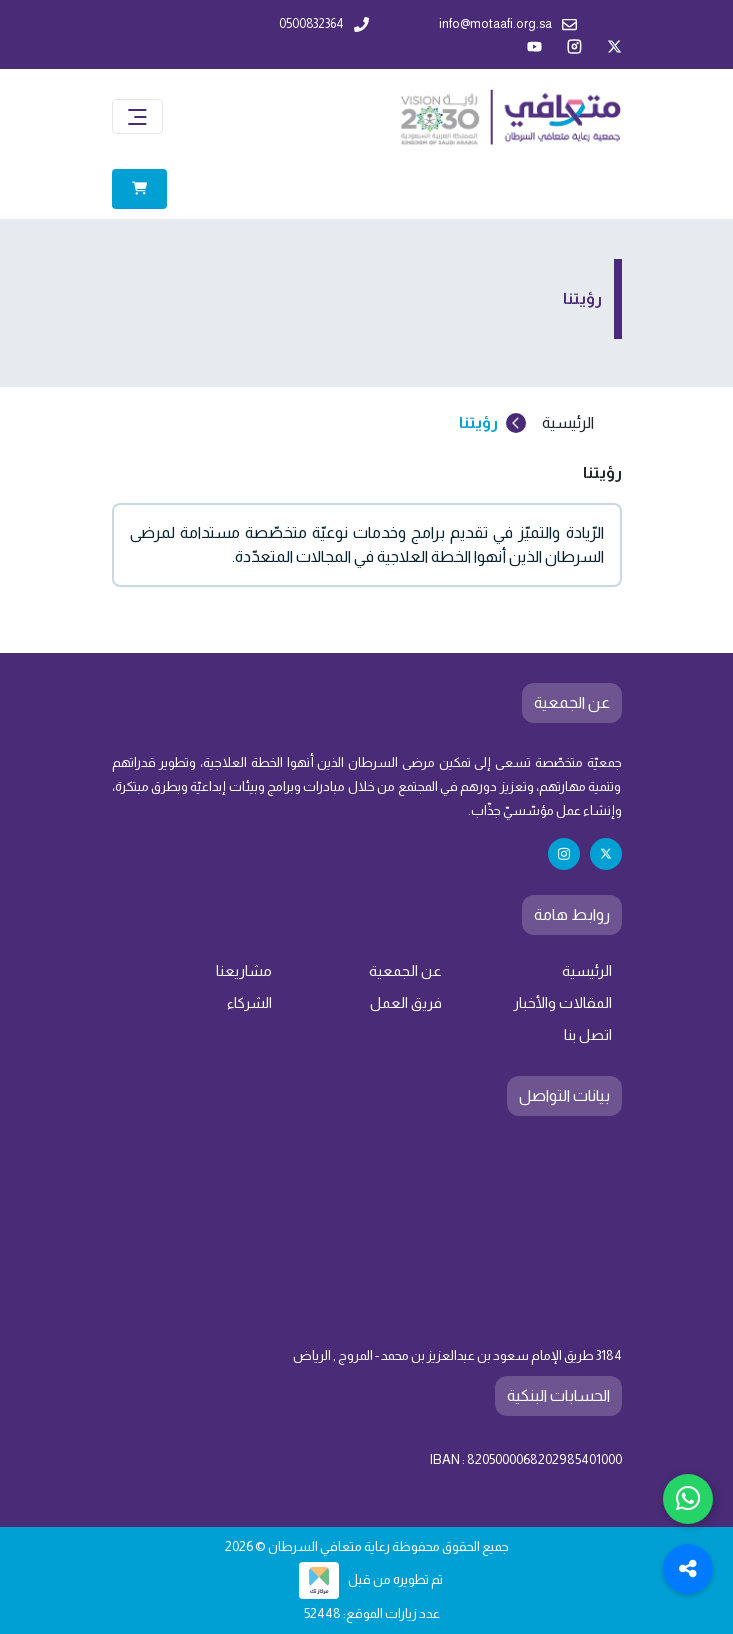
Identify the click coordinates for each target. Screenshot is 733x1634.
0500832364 (324, 24)
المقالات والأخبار (562, 1003)
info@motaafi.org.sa (508, 24)
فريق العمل (406, 1003)
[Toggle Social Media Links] (688, 1569)
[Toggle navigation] (137, 116)
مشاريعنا (244, 971)
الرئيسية (587, 971)
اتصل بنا (588, 1035)
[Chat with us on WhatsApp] (688, 1499)
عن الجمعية (405, 971)
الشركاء (249, 1003)
